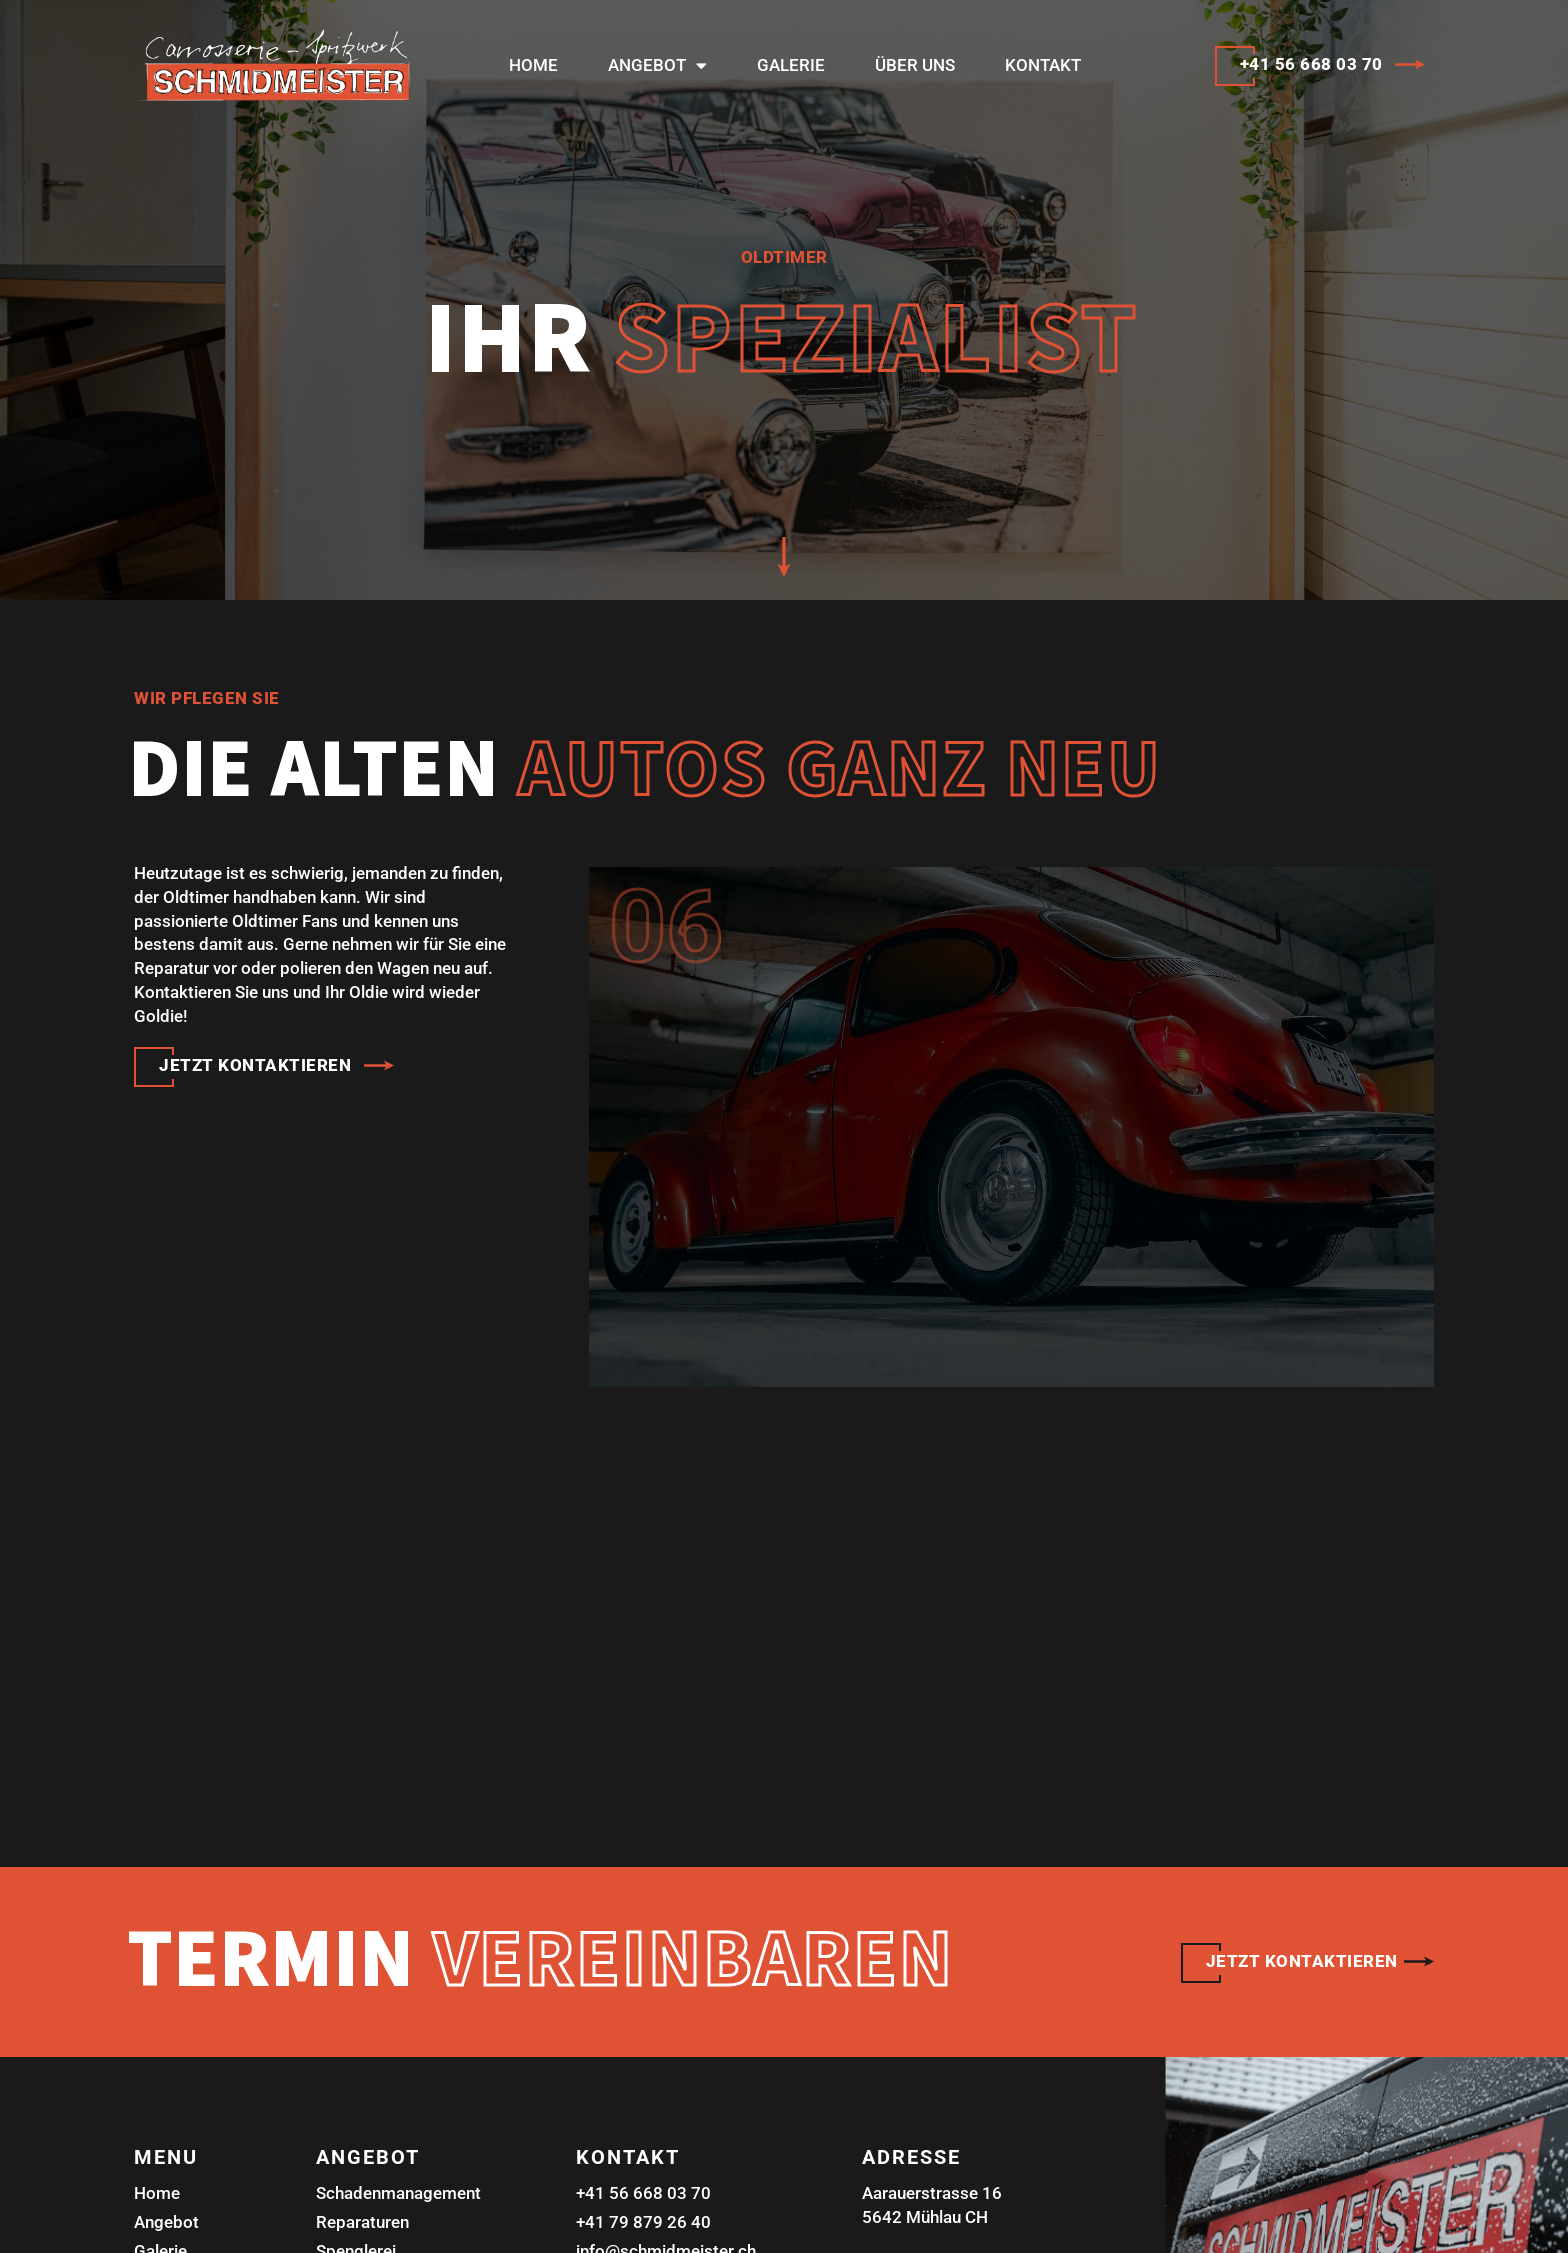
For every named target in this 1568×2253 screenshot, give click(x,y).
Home (533, 65)
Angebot (657, 65)
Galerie (791, 65)
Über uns (915, 65)
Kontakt (1043, 65)
